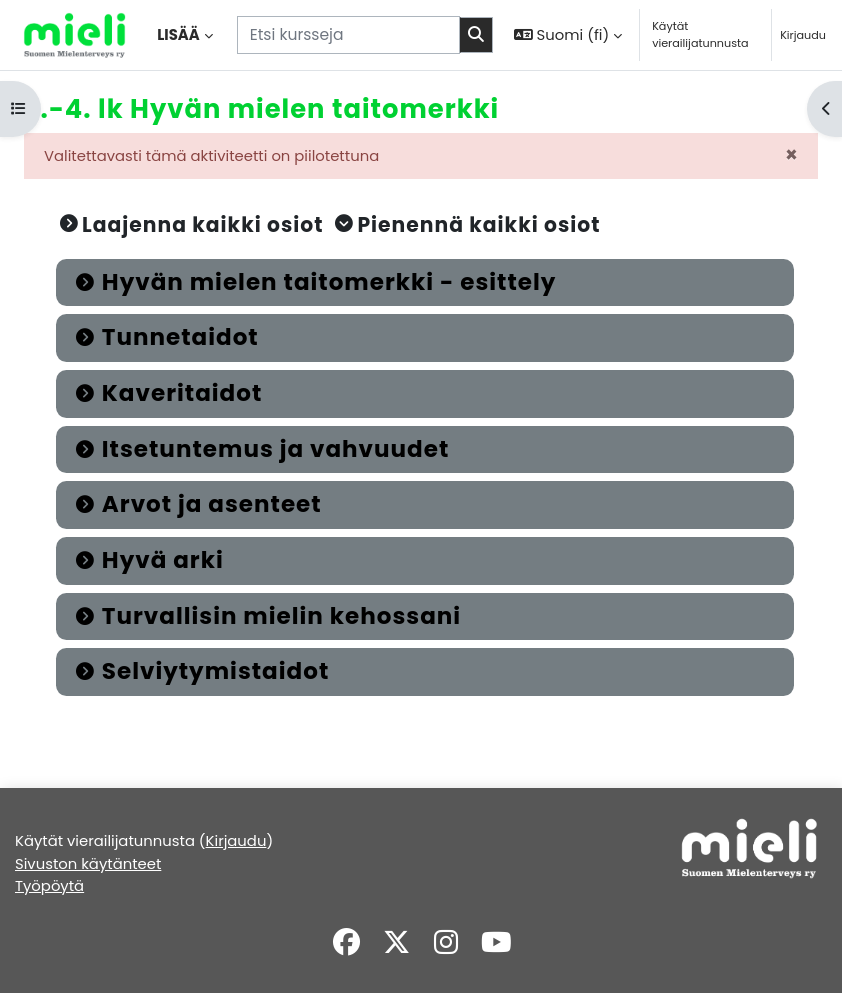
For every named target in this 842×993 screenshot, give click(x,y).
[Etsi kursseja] (348, 34)
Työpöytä (49, 885)
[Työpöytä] (74, 35)
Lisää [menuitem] (178, 34)
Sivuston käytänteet (88, 863)
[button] (568, 35)
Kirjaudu (803, 35)
